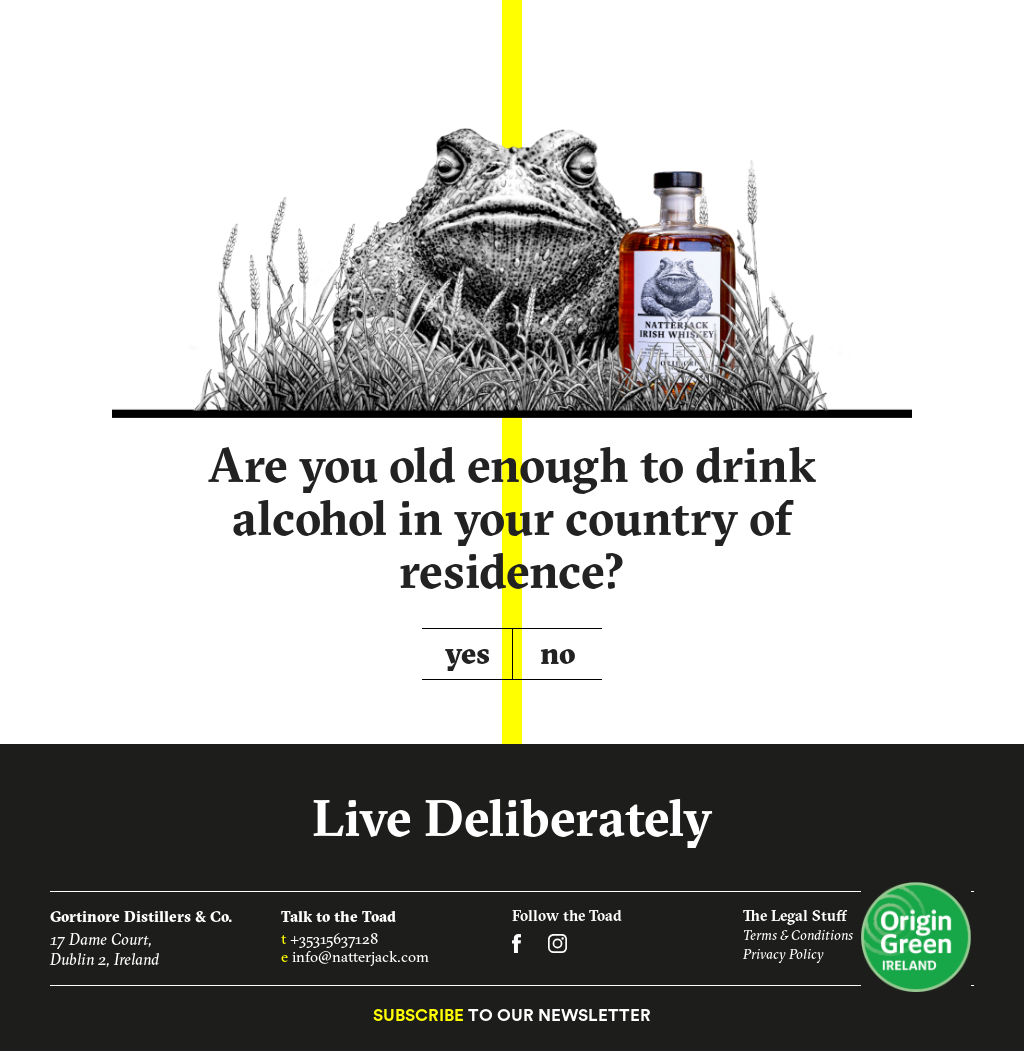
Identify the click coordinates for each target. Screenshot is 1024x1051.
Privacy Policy (783, 954)
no (558, 653)
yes (467, 653)
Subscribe (418, 1015)
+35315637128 (334, 938)
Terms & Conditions (798, 935)
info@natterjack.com (360, 956)
